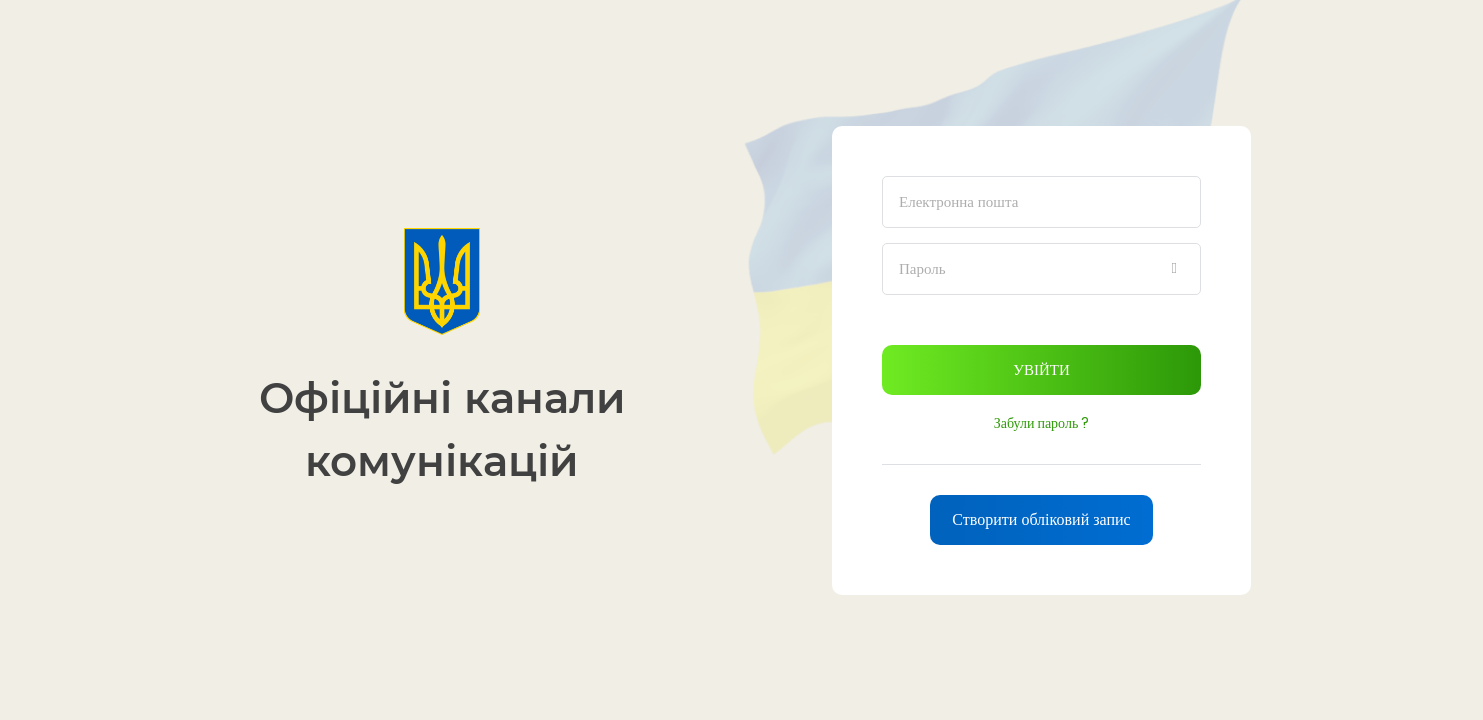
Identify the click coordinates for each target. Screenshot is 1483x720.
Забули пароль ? (1042, 423)
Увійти (1041, 369)
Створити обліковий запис (1041, 519)
